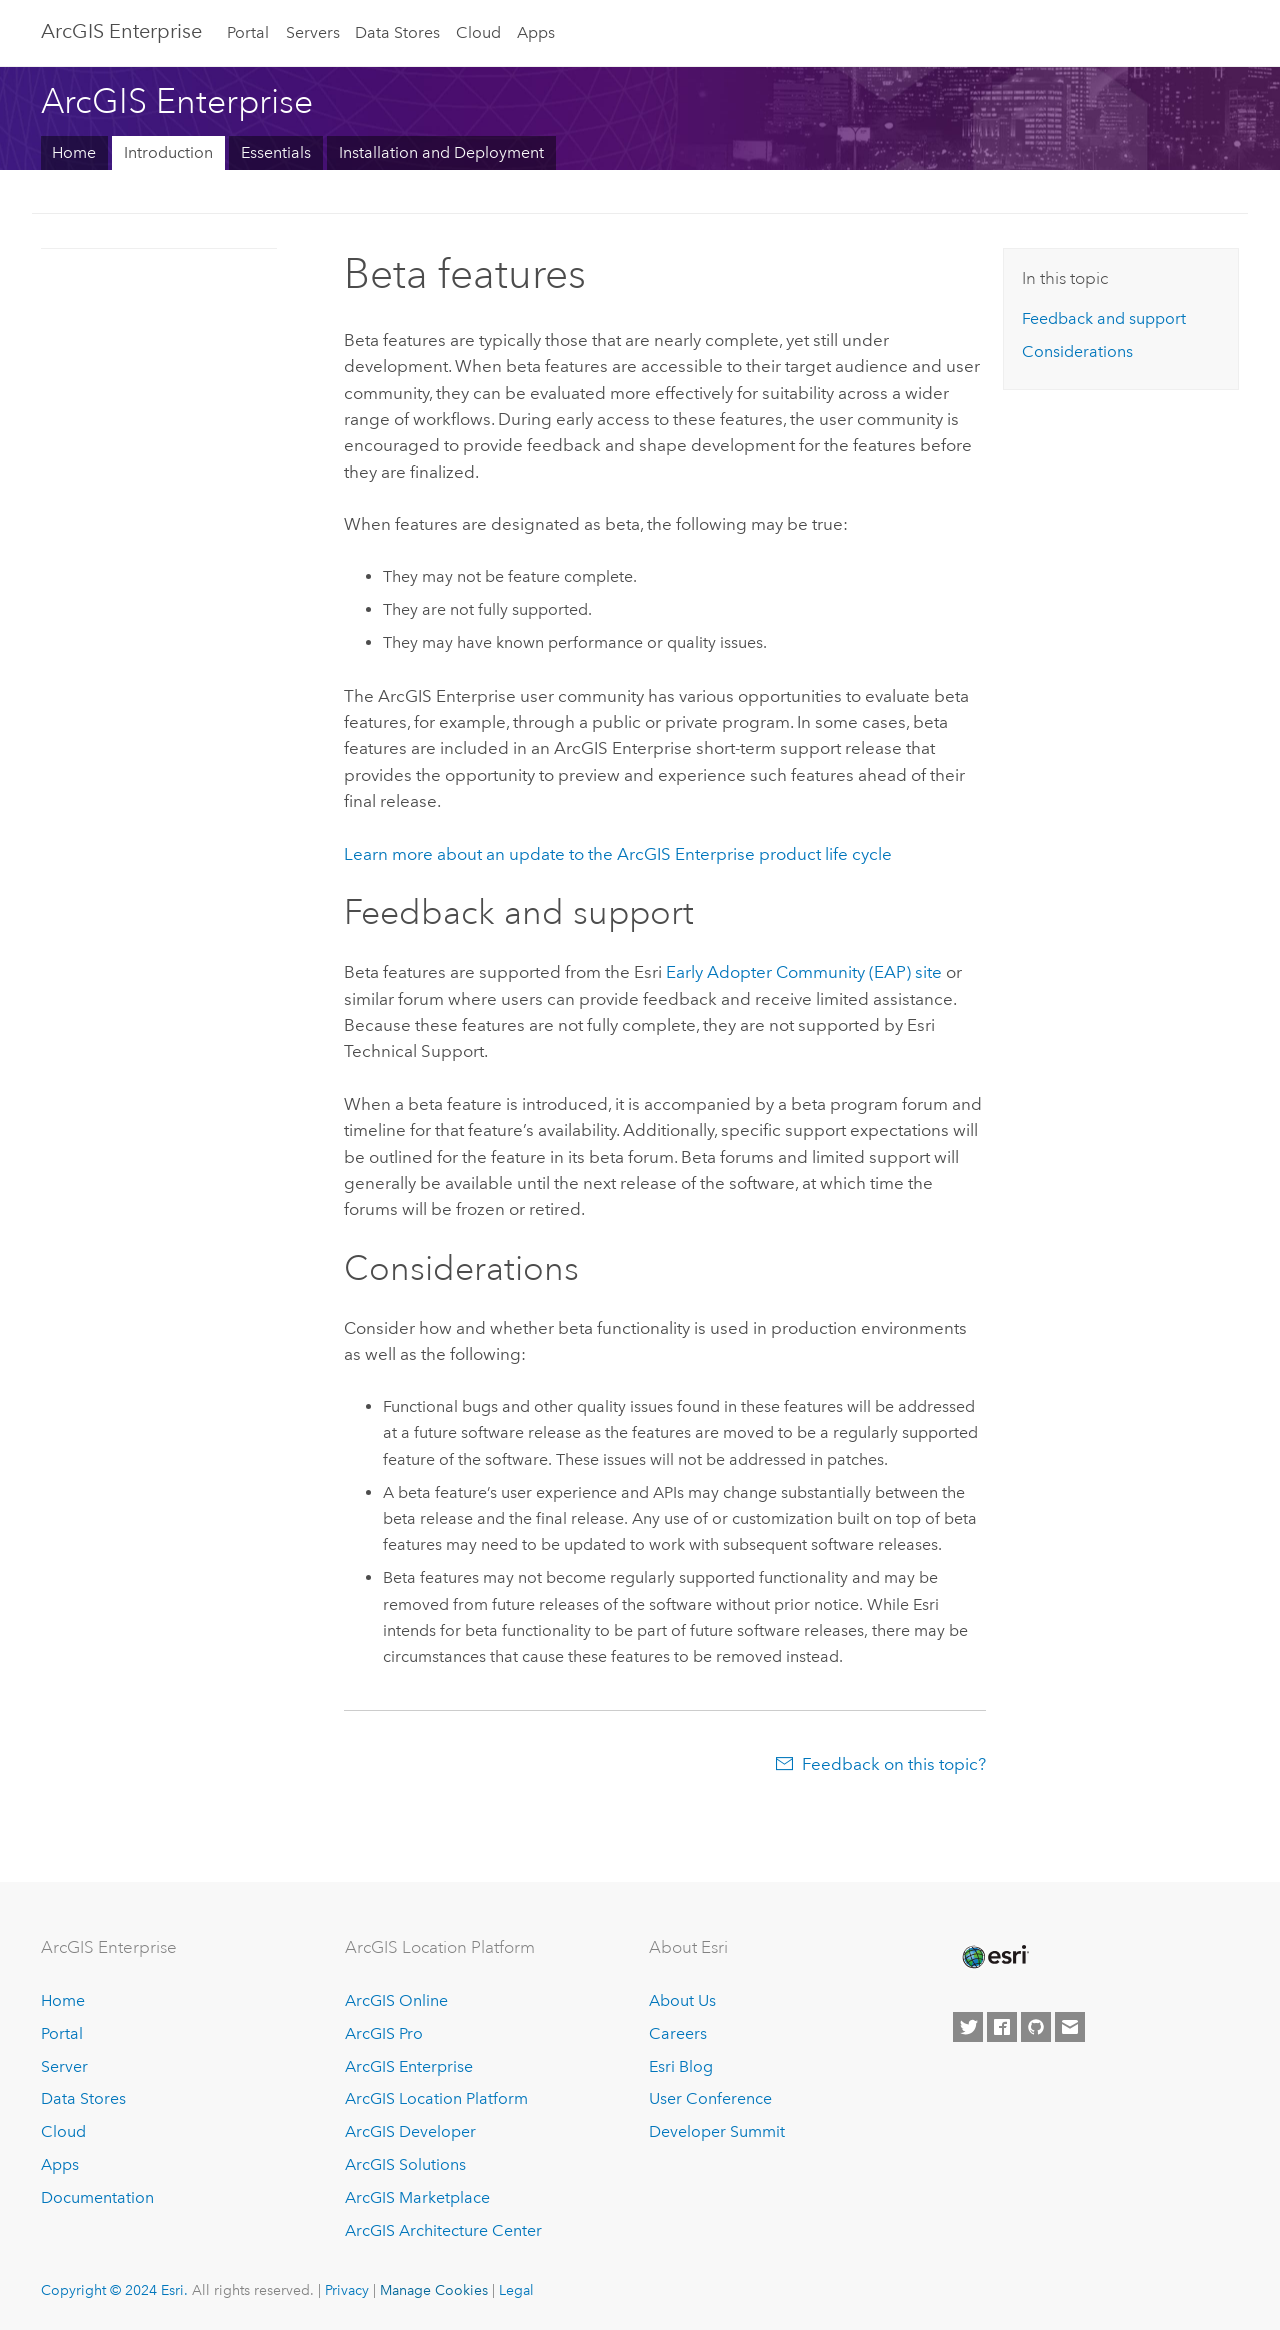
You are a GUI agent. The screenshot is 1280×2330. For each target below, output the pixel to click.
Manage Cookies (434, 2290)
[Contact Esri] (1070, 2027)
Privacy (347, 2290)
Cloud (478, 32)
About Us (682, 2000)
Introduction (168, 152)
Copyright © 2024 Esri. (114, 2290)
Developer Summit (717, 2131)
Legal (516, 2290)
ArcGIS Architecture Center (443, 2230)
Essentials (276, 152)
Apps (536, 32)
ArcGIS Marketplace (417, 2197)
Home (74, 152)
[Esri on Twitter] (968, 2027)
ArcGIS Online (396, 2000)
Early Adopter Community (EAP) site (804, 972)
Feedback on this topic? (894, 1764)
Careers (678, 2033)
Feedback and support (1104, 318)
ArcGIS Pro (384, 2033)
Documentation (97, 2197)
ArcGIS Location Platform (436, 2098)
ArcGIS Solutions (405, 2164)
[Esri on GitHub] (1036, 2027)
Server (64, 2066)
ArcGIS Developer (410, 2131)
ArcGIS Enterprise (121, 31)
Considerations (1077, 351)
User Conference (710, 2098)
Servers (313, 32)
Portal (248, 32)
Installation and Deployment (441, 152)
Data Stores (397, 32)
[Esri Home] (994, 1957)
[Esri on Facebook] (1002, 2027)
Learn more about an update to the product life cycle (618, 854)
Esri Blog (681, 2066)
